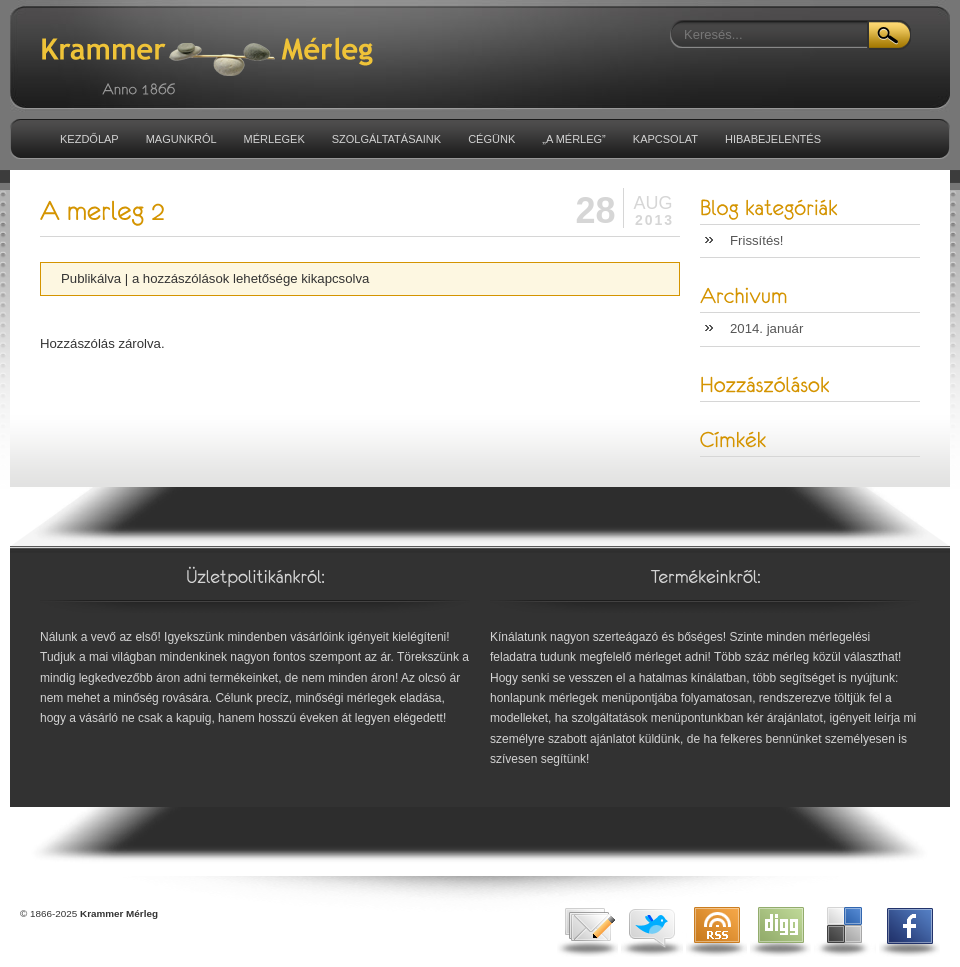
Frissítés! (756, 240)
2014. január (766, 328)
